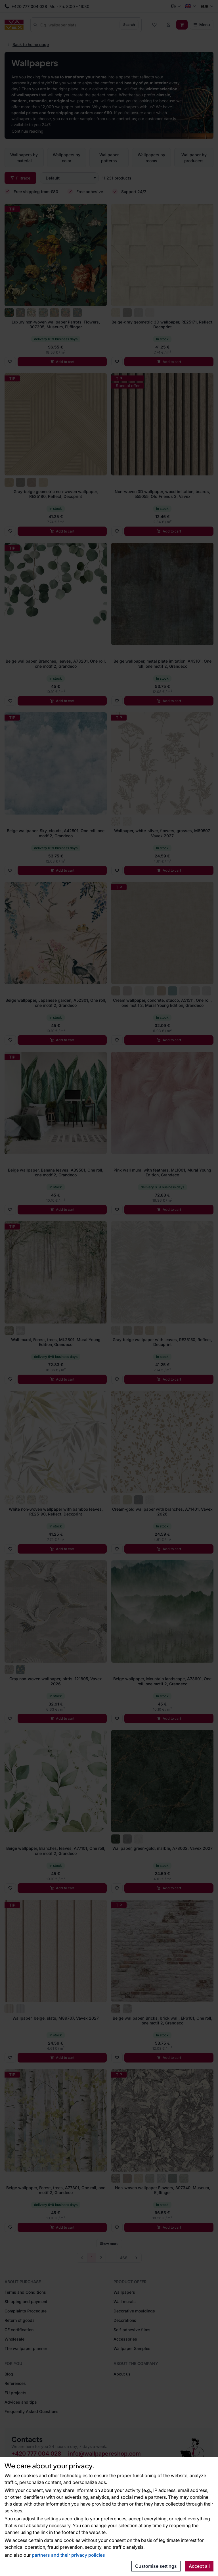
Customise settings (156, 2566)
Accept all (199, 2566)
